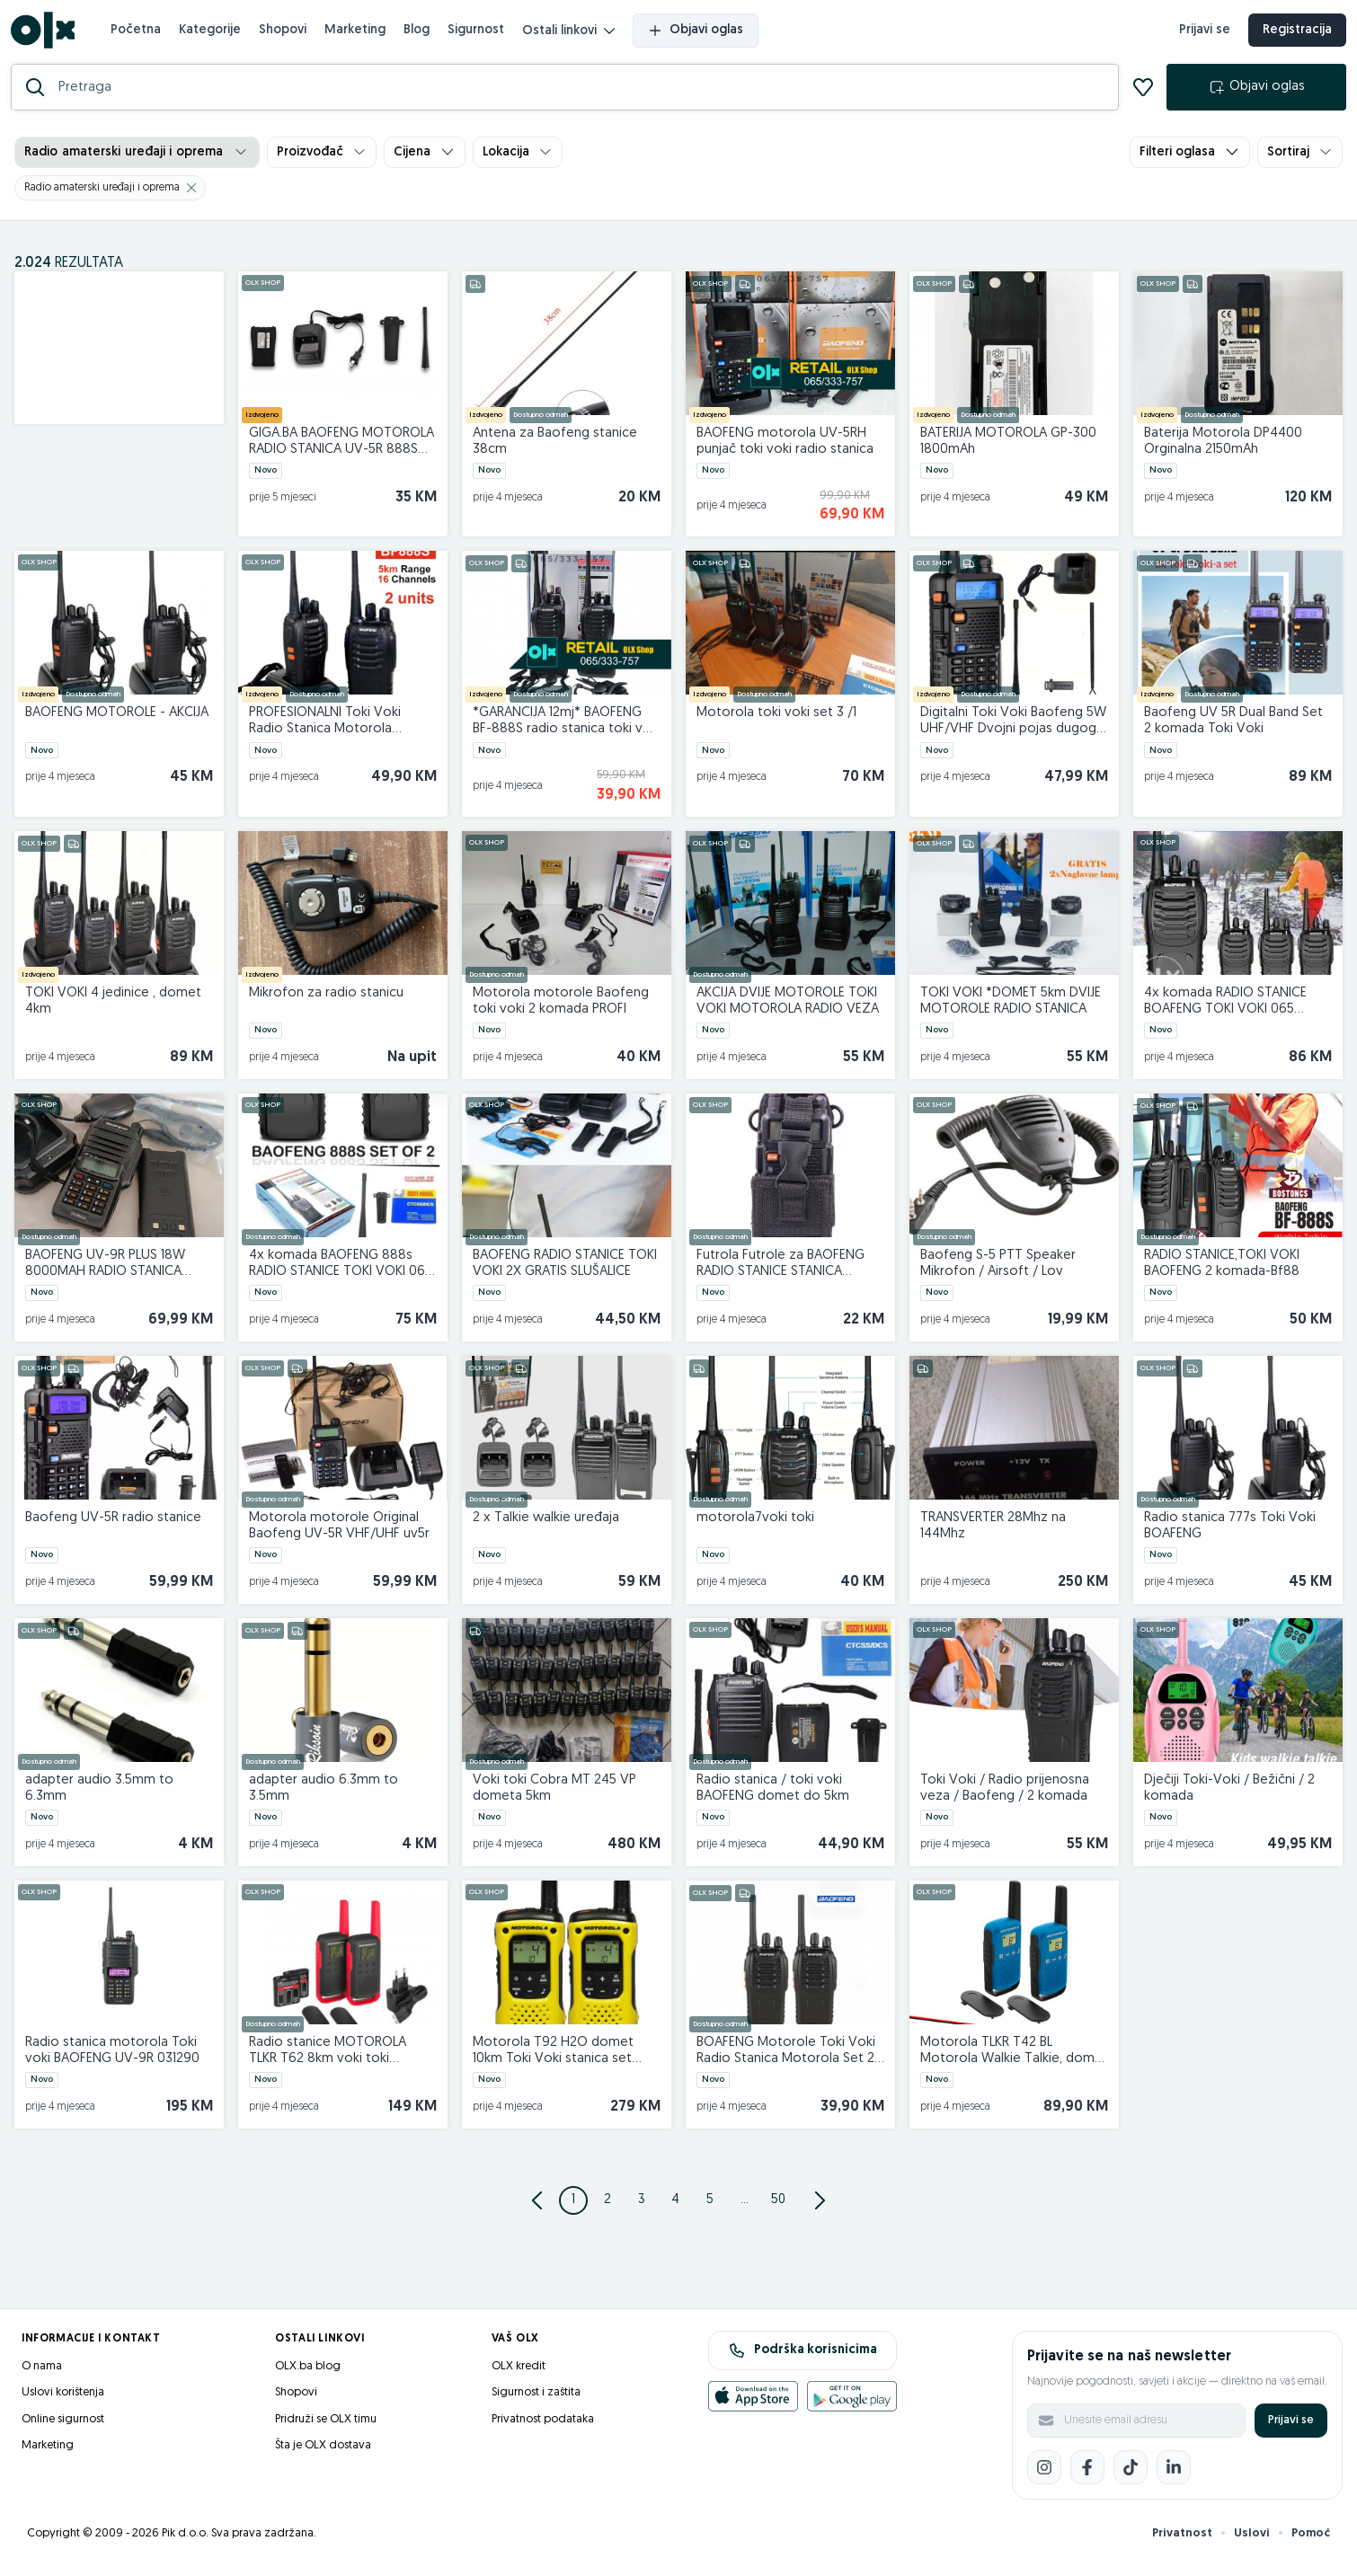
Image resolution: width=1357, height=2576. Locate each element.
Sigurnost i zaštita (536, 2398)
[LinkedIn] (1174, 2473)
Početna (139, 33)
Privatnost (1182, 2539)
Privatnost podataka (543, 2425)
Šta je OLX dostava (323, 2451)
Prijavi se (1291, 2426)
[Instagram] (1044, 2473)
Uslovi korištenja (63, 2398)
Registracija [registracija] (1293, 33)
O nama (42, 2372)
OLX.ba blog (308, 2372)
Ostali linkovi (572, 34)
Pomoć (1310, 2539)
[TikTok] (1130, 2473)
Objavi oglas (699, 34)
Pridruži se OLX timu (326, 2425)
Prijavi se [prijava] (1201, 33)
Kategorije (213, 33)
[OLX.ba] (46, 33)
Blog (420, 33)
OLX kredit (518, 2372)
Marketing (358, 33)
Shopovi (286, 33)
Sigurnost (479, 33)
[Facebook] (1087, 2473)
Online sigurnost (63, 2425)
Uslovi (1252, 2539)
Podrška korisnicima (803, 2357)
